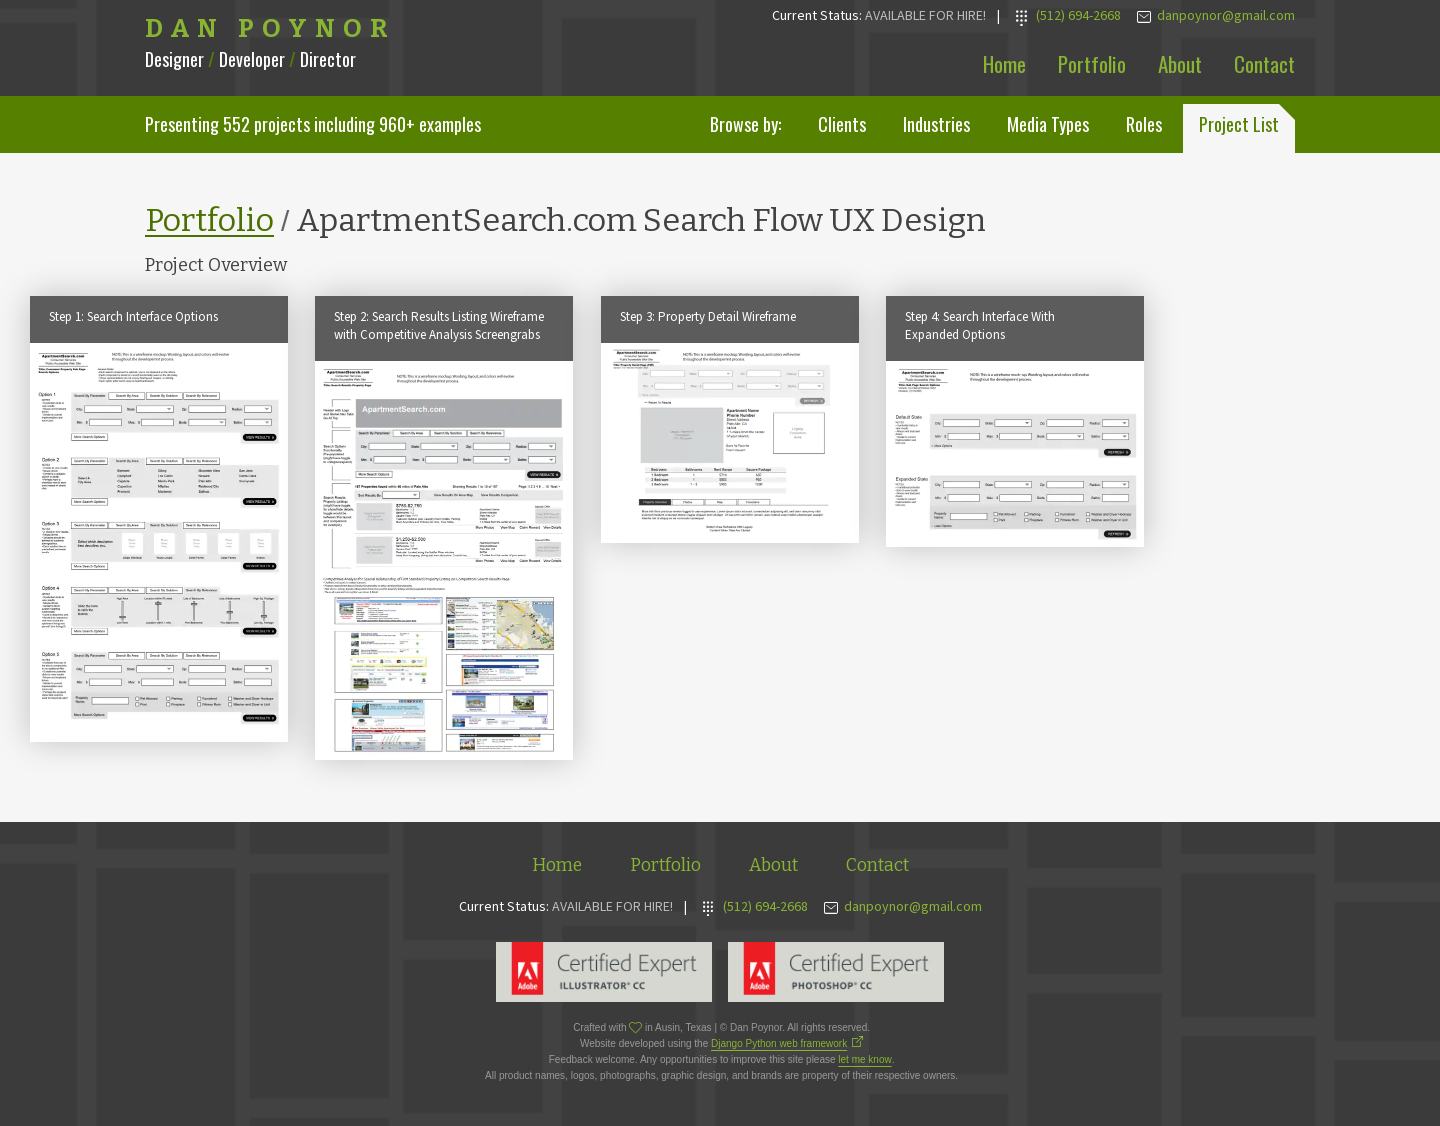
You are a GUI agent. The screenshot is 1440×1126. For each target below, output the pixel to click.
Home (1004, 63)
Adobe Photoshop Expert (836, 972)
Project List (1239, 124)
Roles (1144, 124)
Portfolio (1092, 63)
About (1180, 63)
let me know (864, 1059)
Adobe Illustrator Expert (604, 972)
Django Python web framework (779, 1043)
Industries (936, 124)
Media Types (1048, 124)
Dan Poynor (270, 29)
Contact (1264, 63)
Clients (842, 124)
